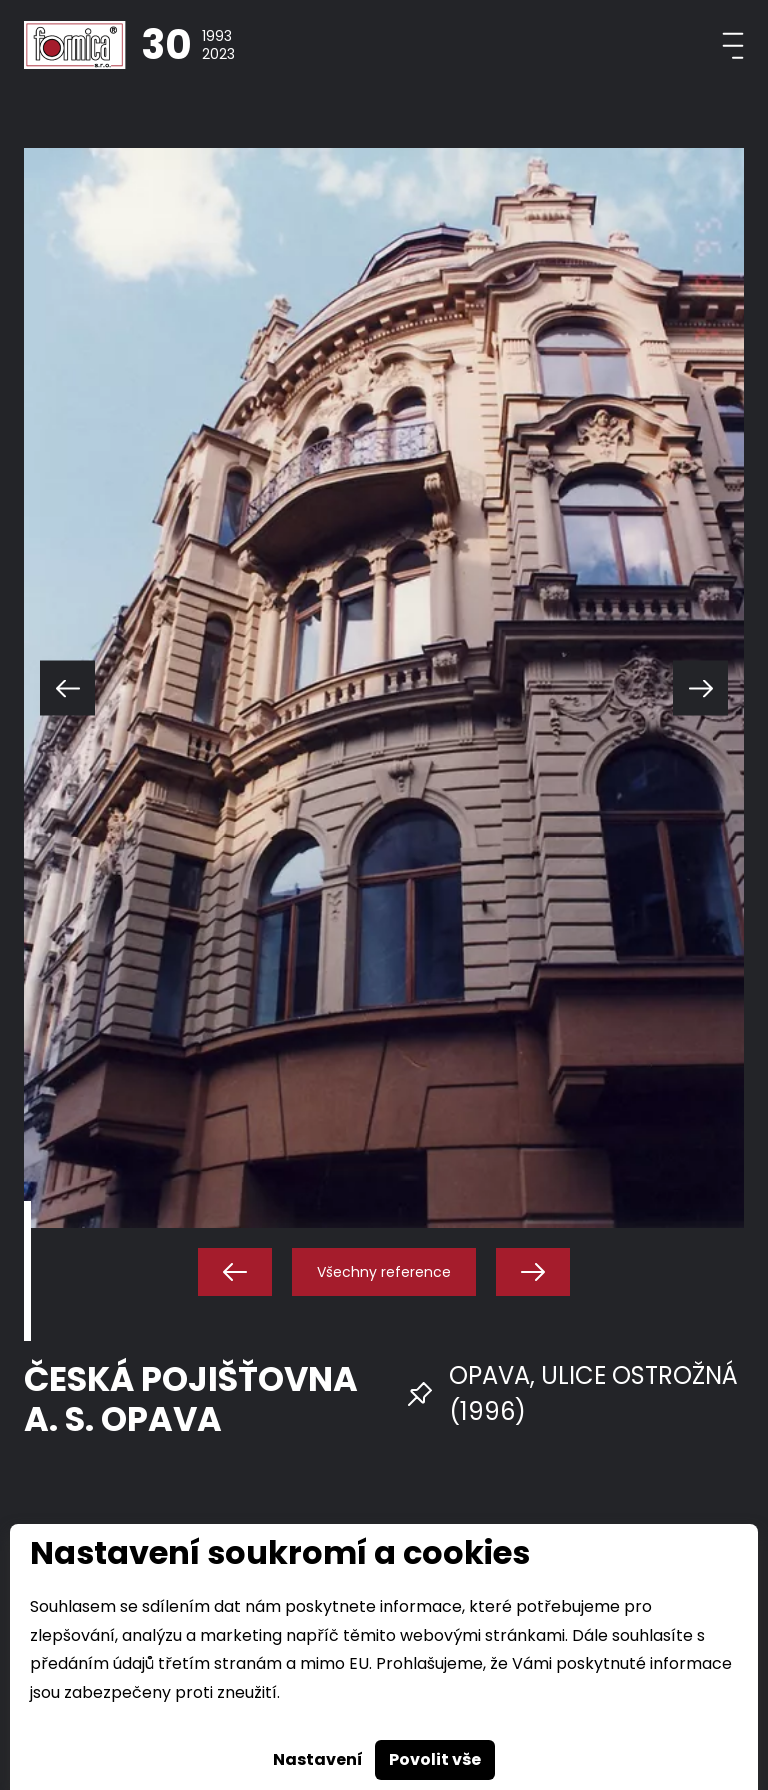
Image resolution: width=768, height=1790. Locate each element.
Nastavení (318, 1759)
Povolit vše (435, 1759)
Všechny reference (384, 1272)
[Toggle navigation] (733, 45)
